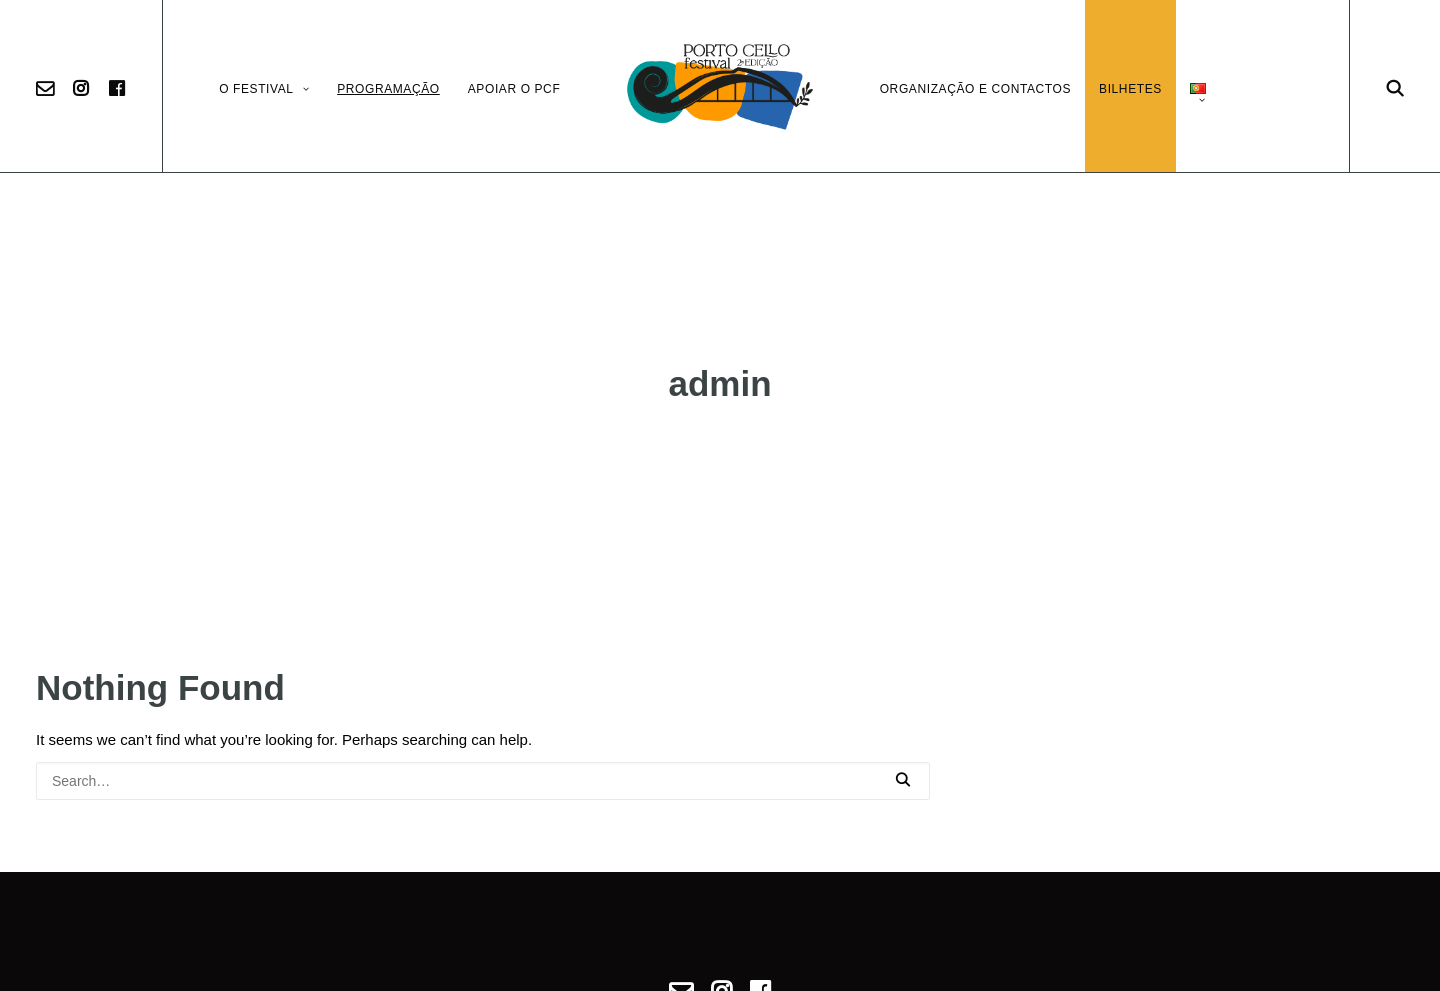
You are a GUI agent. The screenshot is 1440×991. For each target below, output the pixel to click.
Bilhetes (1130, 89)
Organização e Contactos (975, 89)
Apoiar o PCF (514, 89)
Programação (388, 89)
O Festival (264, 89)
